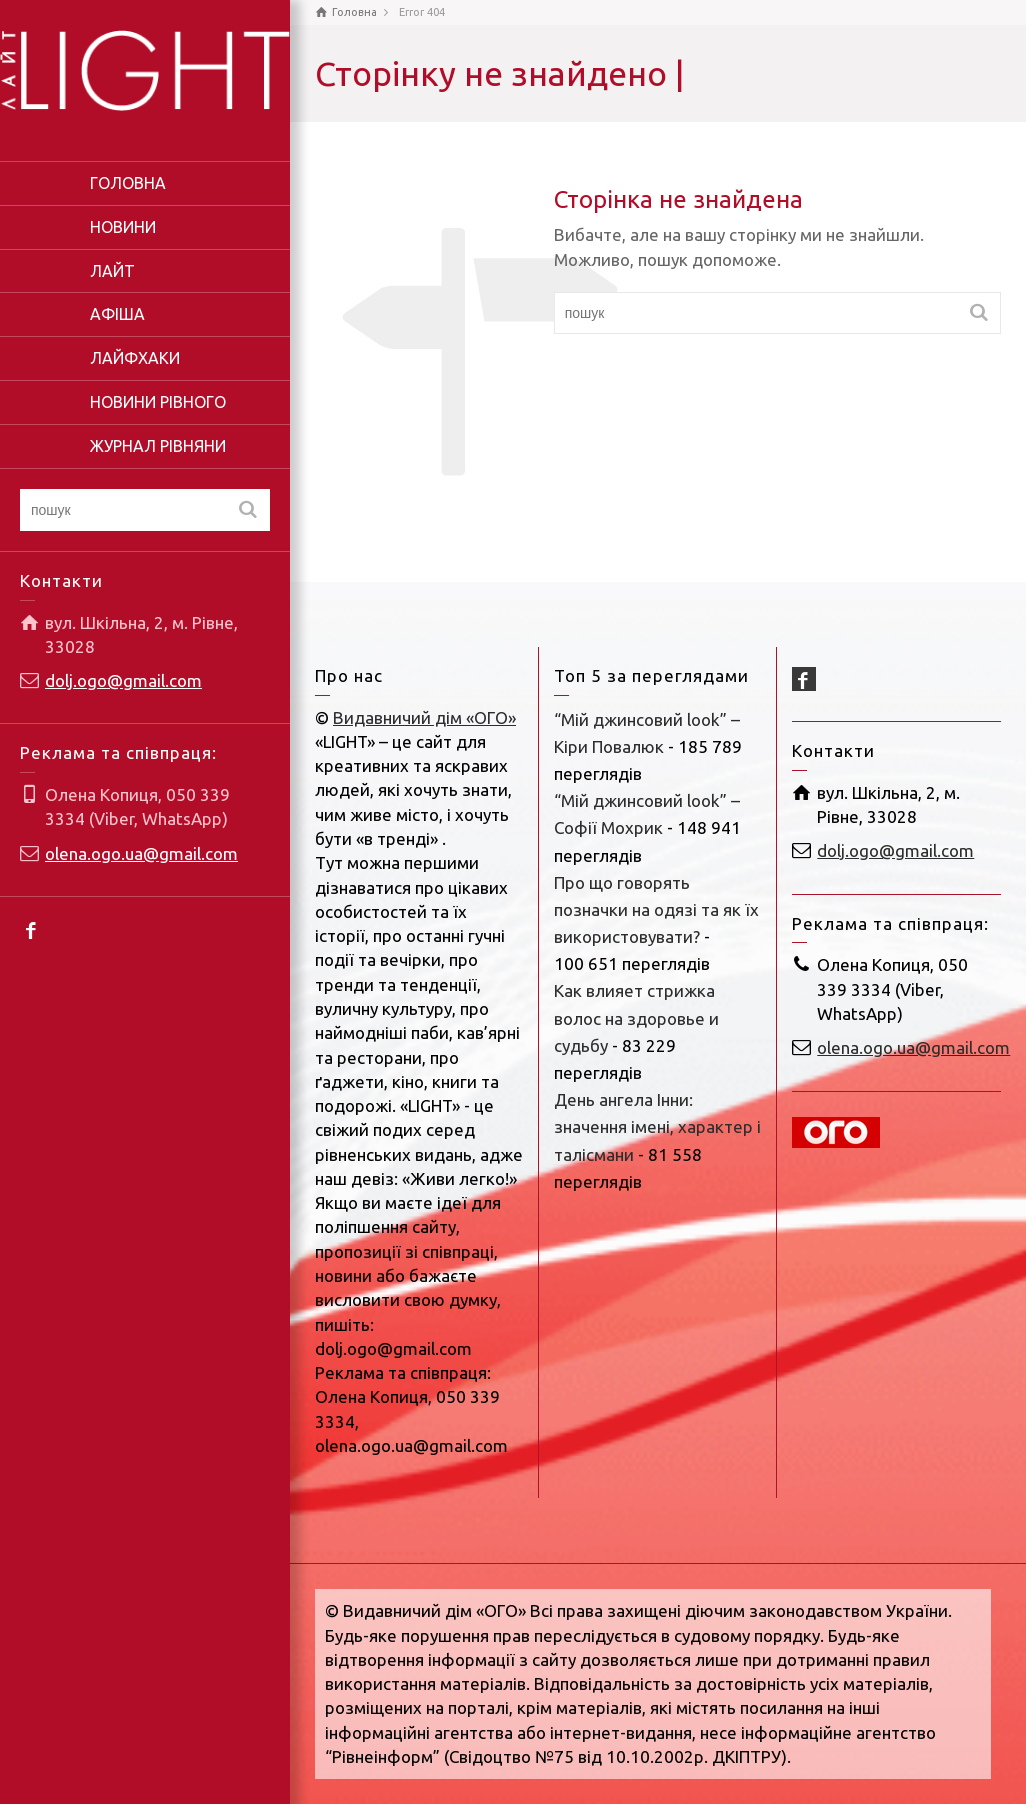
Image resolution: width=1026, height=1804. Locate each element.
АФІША (117, 314)
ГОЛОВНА (128, 183)
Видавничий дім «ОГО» (424, 717)
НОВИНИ (123, 227)
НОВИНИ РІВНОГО (158, 402)
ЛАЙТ (112, 271)
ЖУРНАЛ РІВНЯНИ (158, 446)
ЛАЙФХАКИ (135, 358)
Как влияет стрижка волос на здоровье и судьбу (636, 1017)
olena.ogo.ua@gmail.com (141, 853)
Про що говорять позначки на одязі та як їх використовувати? (656, 909)
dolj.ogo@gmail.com (123, 680)
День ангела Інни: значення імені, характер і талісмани (657, 1126)
